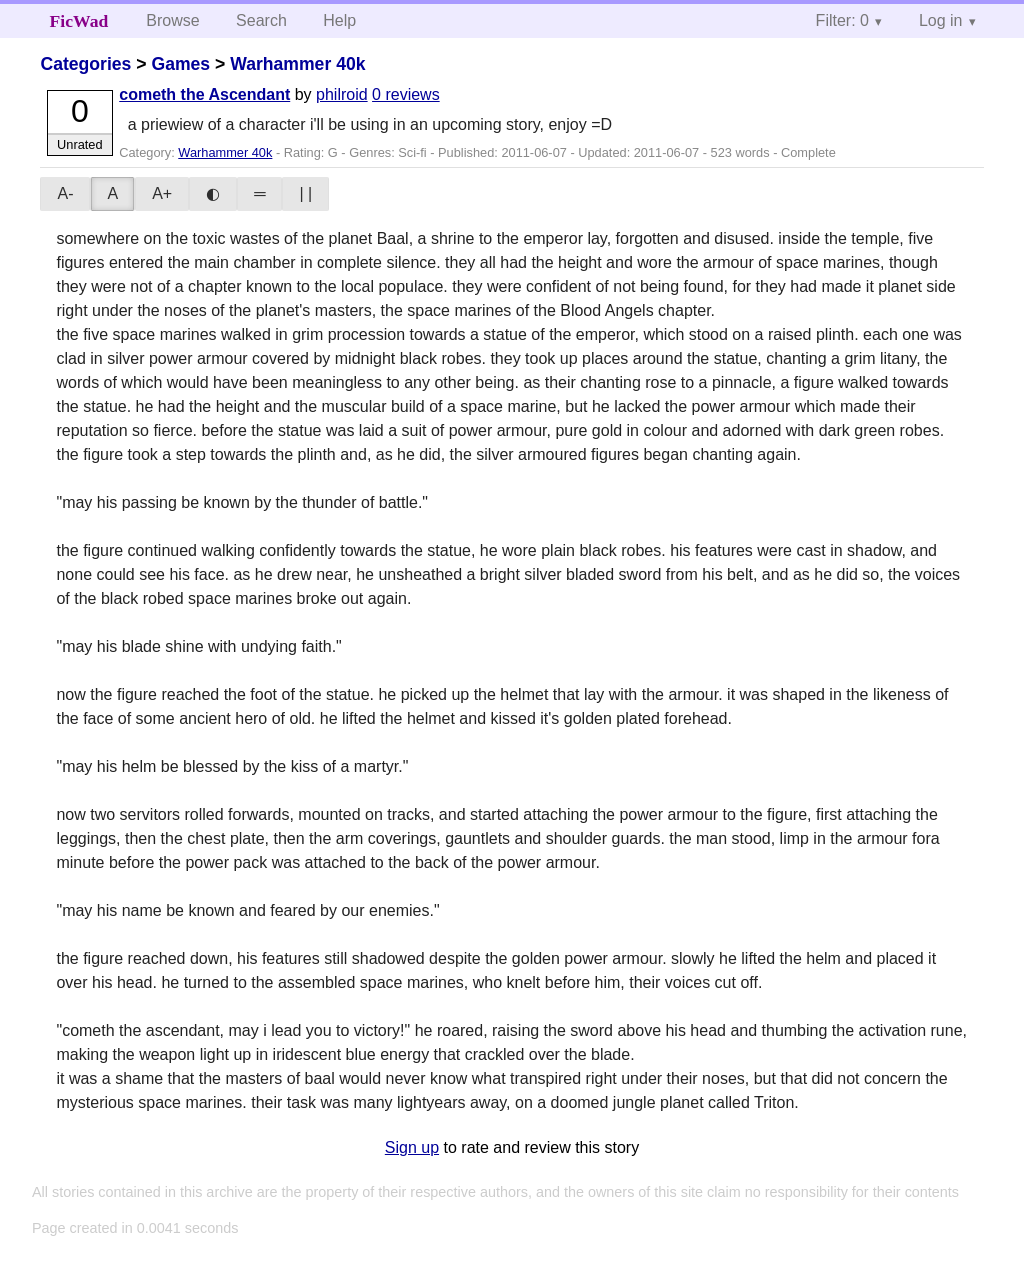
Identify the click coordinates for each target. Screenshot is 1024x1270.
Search (261, 20)
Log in (941, 20)
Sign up (412, 1147)
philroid (342, 94)
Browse (172, 20)
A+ (162, 193)
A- (65, 193)
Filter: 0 (842, 20)
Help (339, 20)
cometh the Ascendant (204, 94)
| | (305, 193)
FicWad (79, 21)
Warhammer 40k (297, 64)
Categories (85, 64)
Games (180, 64)
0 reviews (406, 94)
